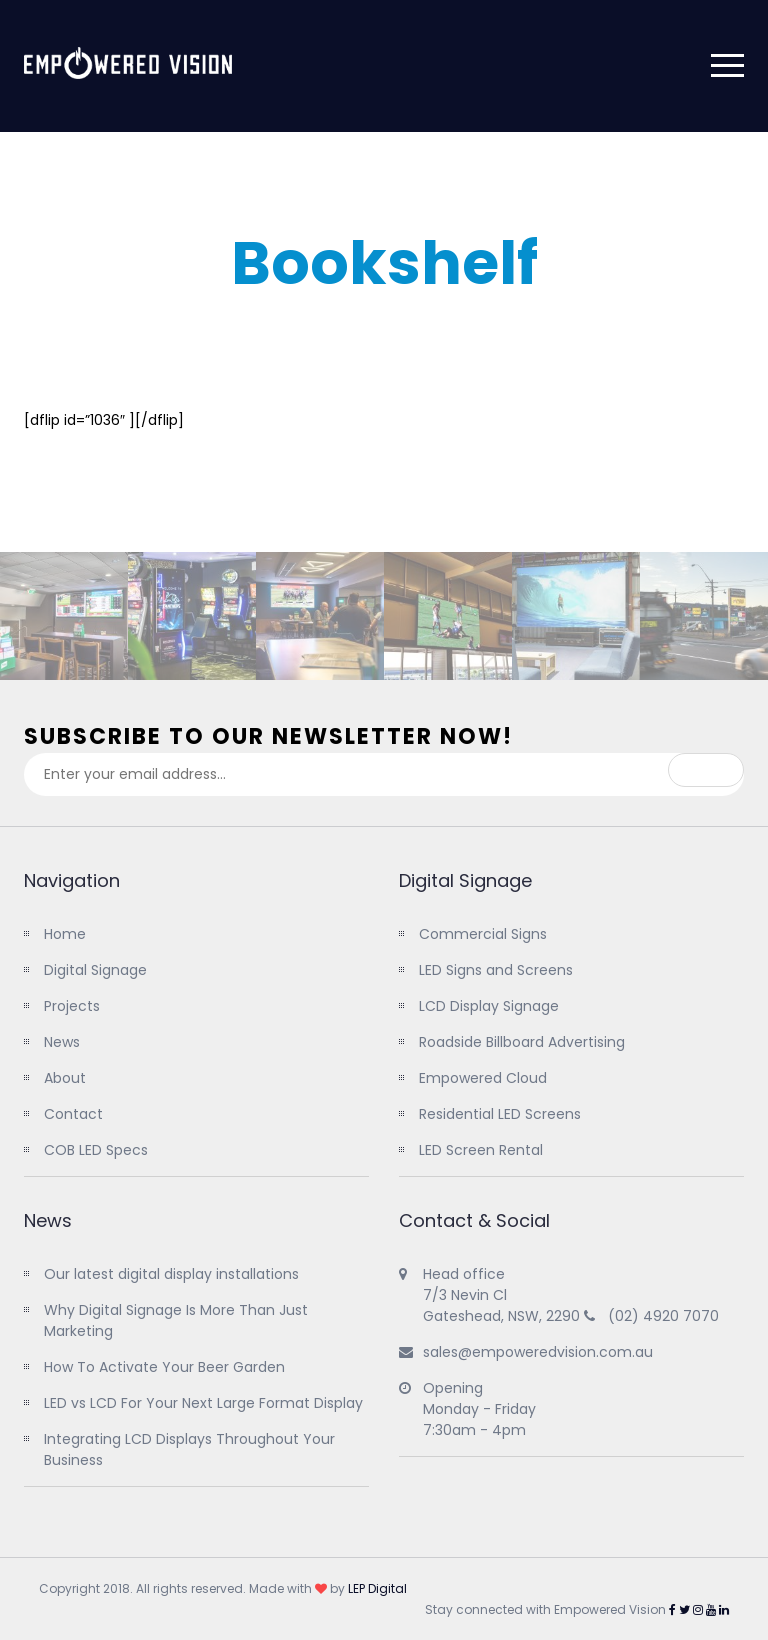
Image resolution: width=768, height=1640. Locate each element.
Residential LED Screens (500, 1114)
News (62, 1042)
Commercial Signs (483, 934)
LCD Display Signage (489, 1006)
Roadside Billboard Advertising (522, 1042)
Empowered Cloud (483, 1078)
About (65, 1078)
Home (65, 934)
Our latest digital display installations (171, 1274)
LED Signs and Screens (496, 970)
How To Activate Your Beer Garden (164, 1367)
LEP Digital (377, 1588)
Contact (73, 1114)
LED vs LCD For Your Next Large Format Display (203, 1403)
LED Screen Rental (481, 1150)
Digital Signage (95, 970)
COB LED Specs (96, 1150)
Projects (72, 1006)
